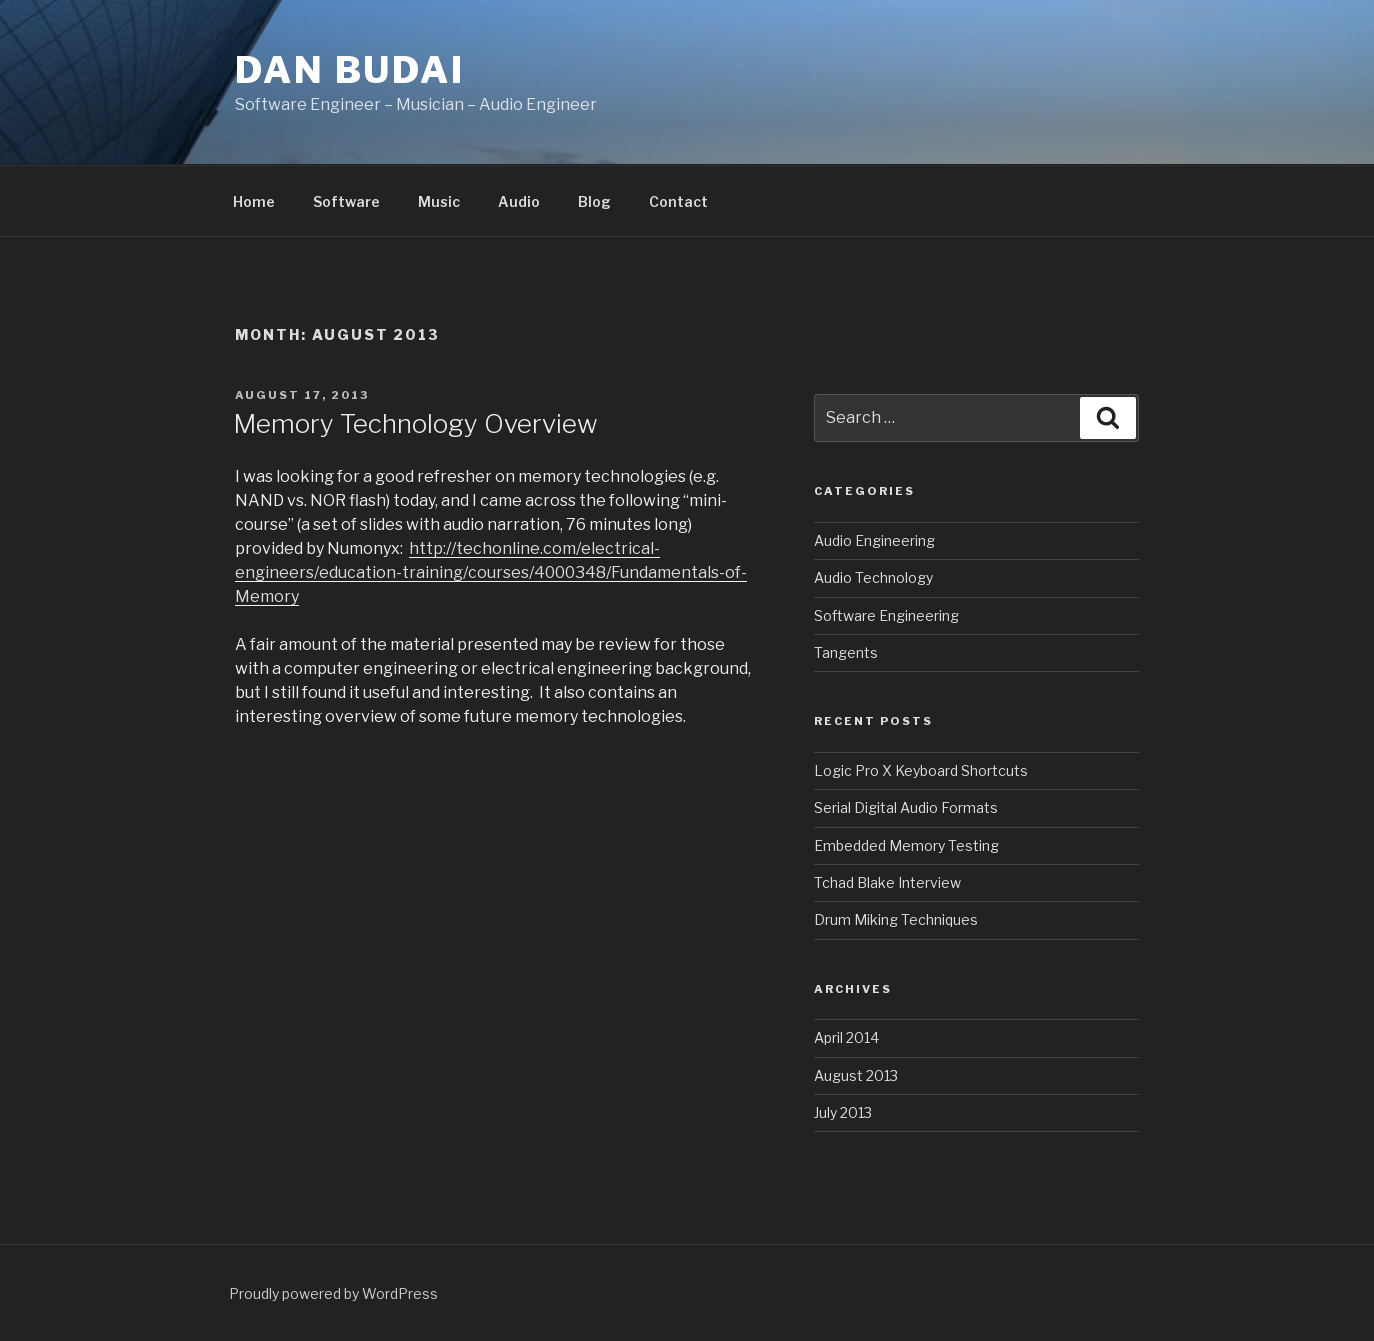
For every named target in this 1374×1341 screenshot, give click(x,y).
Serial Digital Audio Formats (906, 807)
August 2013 (856, 1075)
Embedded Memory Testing (906, 845)
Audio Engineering (874, 540)
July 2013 (843, 1112)
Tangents (846, 652)
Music (439, 201)
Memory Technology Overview (415, 423)
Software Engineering (886, 615)
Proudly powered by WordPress (333, 1293)
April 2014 (846, 1037)
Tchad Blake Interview (887, 882)
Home (254, 201)
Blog (594, 201)
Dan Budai (350, 70)
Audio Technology (873, 577)
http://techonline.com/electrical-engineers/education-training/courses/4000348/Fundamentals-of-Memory (491, 572)
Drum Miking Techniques (896, 919)
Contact (678, 201)
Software (346, 201)
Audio (519, 201)
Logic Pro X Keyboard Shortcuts (921, 770)
